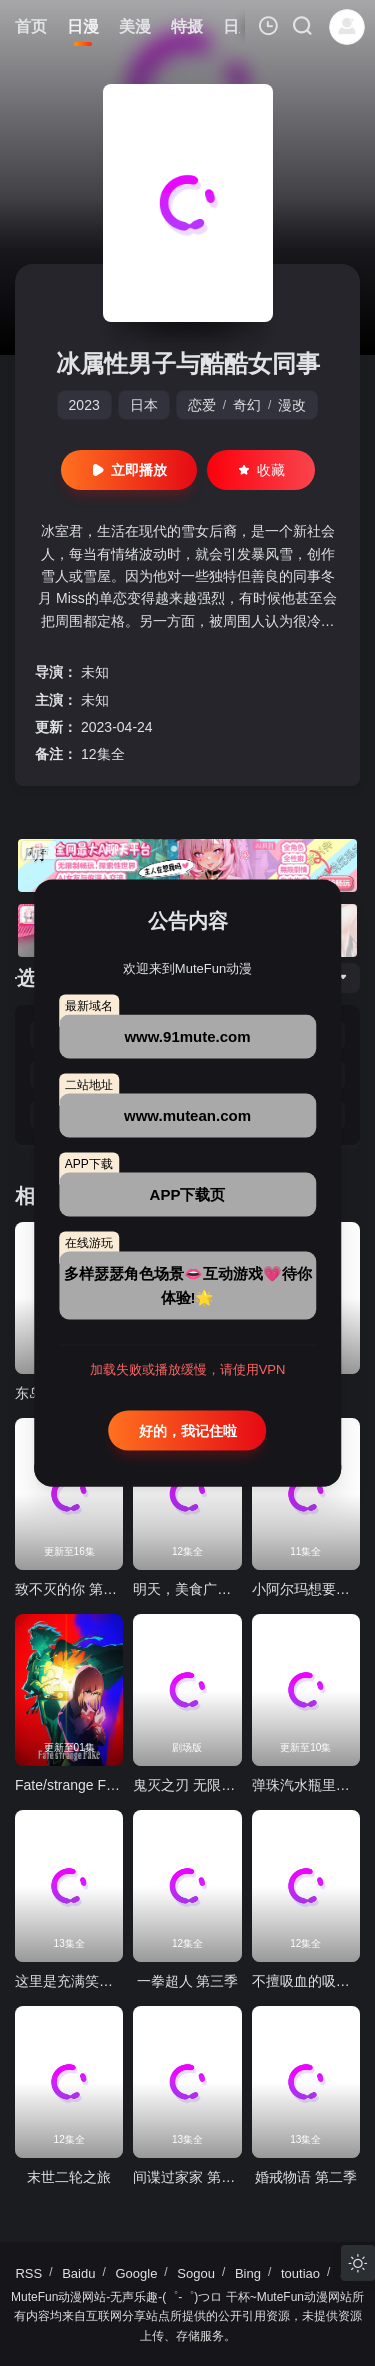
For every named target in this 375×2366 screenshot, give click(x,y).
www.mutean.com (187, 1114)
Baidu (78, 2273)
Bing (248, 2273)
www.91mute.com (187, 1035)
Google (136, 2273)
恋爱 (202, 405)
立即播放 (129, 470)
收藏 (261, 470)
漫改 (292, 405)
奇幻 (247, 405)
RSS (28, 2273)
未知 (95, 672)
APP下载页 (188, 1193)
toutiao (300, 2273)
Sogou (196, 2273)
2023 (84, 405)
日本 (144, 405)
